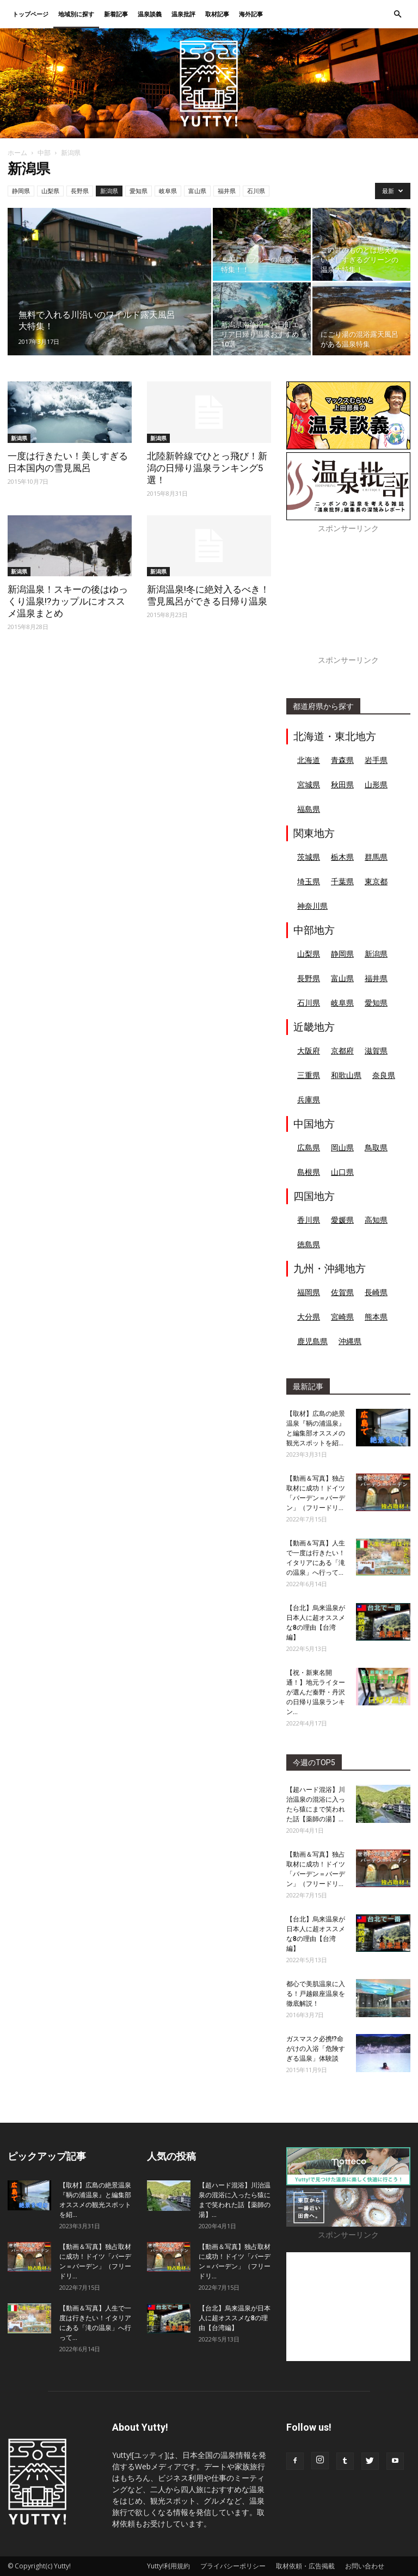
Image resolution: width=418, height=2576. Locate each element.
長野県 (80, 191)
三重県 (308, 1075)
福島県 (308, 809)
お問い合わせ (364, 2566)
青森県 (342, 760)
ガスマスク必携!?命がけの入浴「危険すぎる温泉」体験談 (315, 2048)
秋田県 (342, 784)
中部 (44, 152)
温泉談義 (150, 14)
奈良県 (383, 1075)
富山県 (197, 191)
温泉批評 (183, 14)
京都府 (342, 1050)
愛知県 (138, 191)
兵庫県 (308, 1099)
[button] (397, 14)
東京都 (376, 881)
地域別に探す (76, 14)
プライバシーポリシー (233, 2566)
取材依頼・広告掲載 (305, 2566)
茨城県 (308, 857)
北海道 (308, 760)
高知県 (376, 1220)
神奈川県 (312, 906)
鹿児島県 (312, 1341)
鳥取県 (376, 1147)
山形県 (376, 784)
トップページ (30, 14)
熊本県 (376, 1316)
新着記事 (116, 14)
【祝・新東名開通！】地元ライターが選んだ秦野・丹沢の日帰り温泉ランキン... (315, 1692)
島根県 (308, 1172)
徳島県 (308, 1244)
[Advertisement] (348, 600)
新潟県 (109, 191)
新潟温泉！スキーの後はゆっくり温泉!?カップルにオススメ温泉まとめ (68, 601)
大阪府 (308, 1050)
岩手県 (376, 760)
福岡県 (308, 1292)
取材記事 (217, 14)
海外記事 (251, 14)
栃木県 (342, 857)
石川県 (256, 191)
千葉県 (342, 881)
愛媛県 (342, 1220)
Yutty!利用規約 (168, 2566)
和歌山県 (346, 1075)
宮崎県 (342, 1316)
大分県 (308, 1316)
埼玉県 (308, 881)
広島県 (308, 1147)
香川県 (308, 1220)
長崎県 (376, 1292)
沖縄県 (350, 1341)
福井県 (227, 191)
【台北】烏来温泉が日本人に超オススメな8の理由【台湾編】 (235, 2318)
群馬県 (376, 857)
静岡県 (21, 191)
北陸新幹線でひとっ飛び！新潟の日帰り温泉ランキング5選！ (207, 468)
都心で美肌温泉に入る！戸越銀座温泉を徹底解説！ (315, 1993)
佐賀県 (342, 1292)
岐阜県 (168, 191)
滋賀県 (376, 1050)
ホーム (17, 152)
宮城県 (308, 784)
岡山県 (342, 1147)
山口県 (342, 1172)
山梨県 (50, 191)
